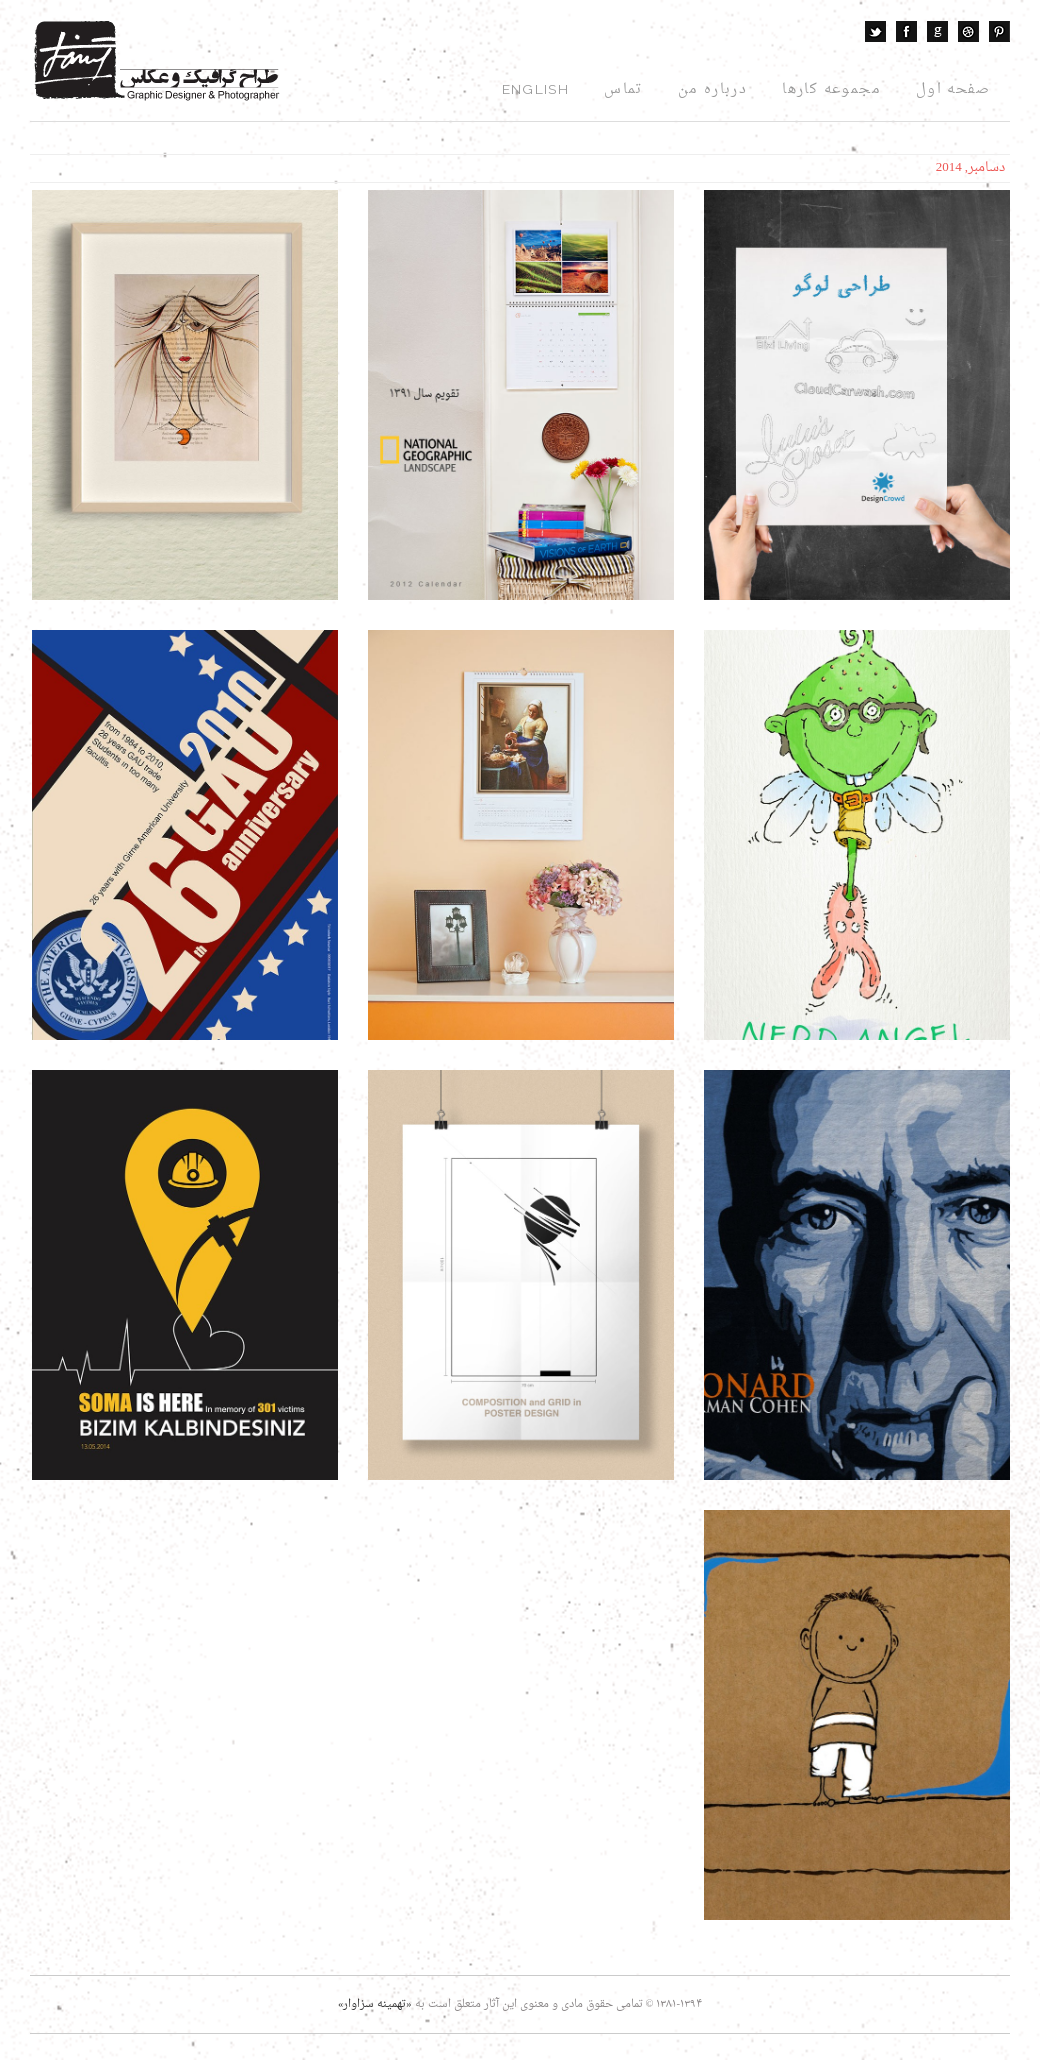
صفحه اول (953, 89)
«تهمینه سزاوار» (375, 2004)
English (536, 89)
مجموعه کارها (831, 89)
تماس (623, 89)
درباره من (712, 89)
